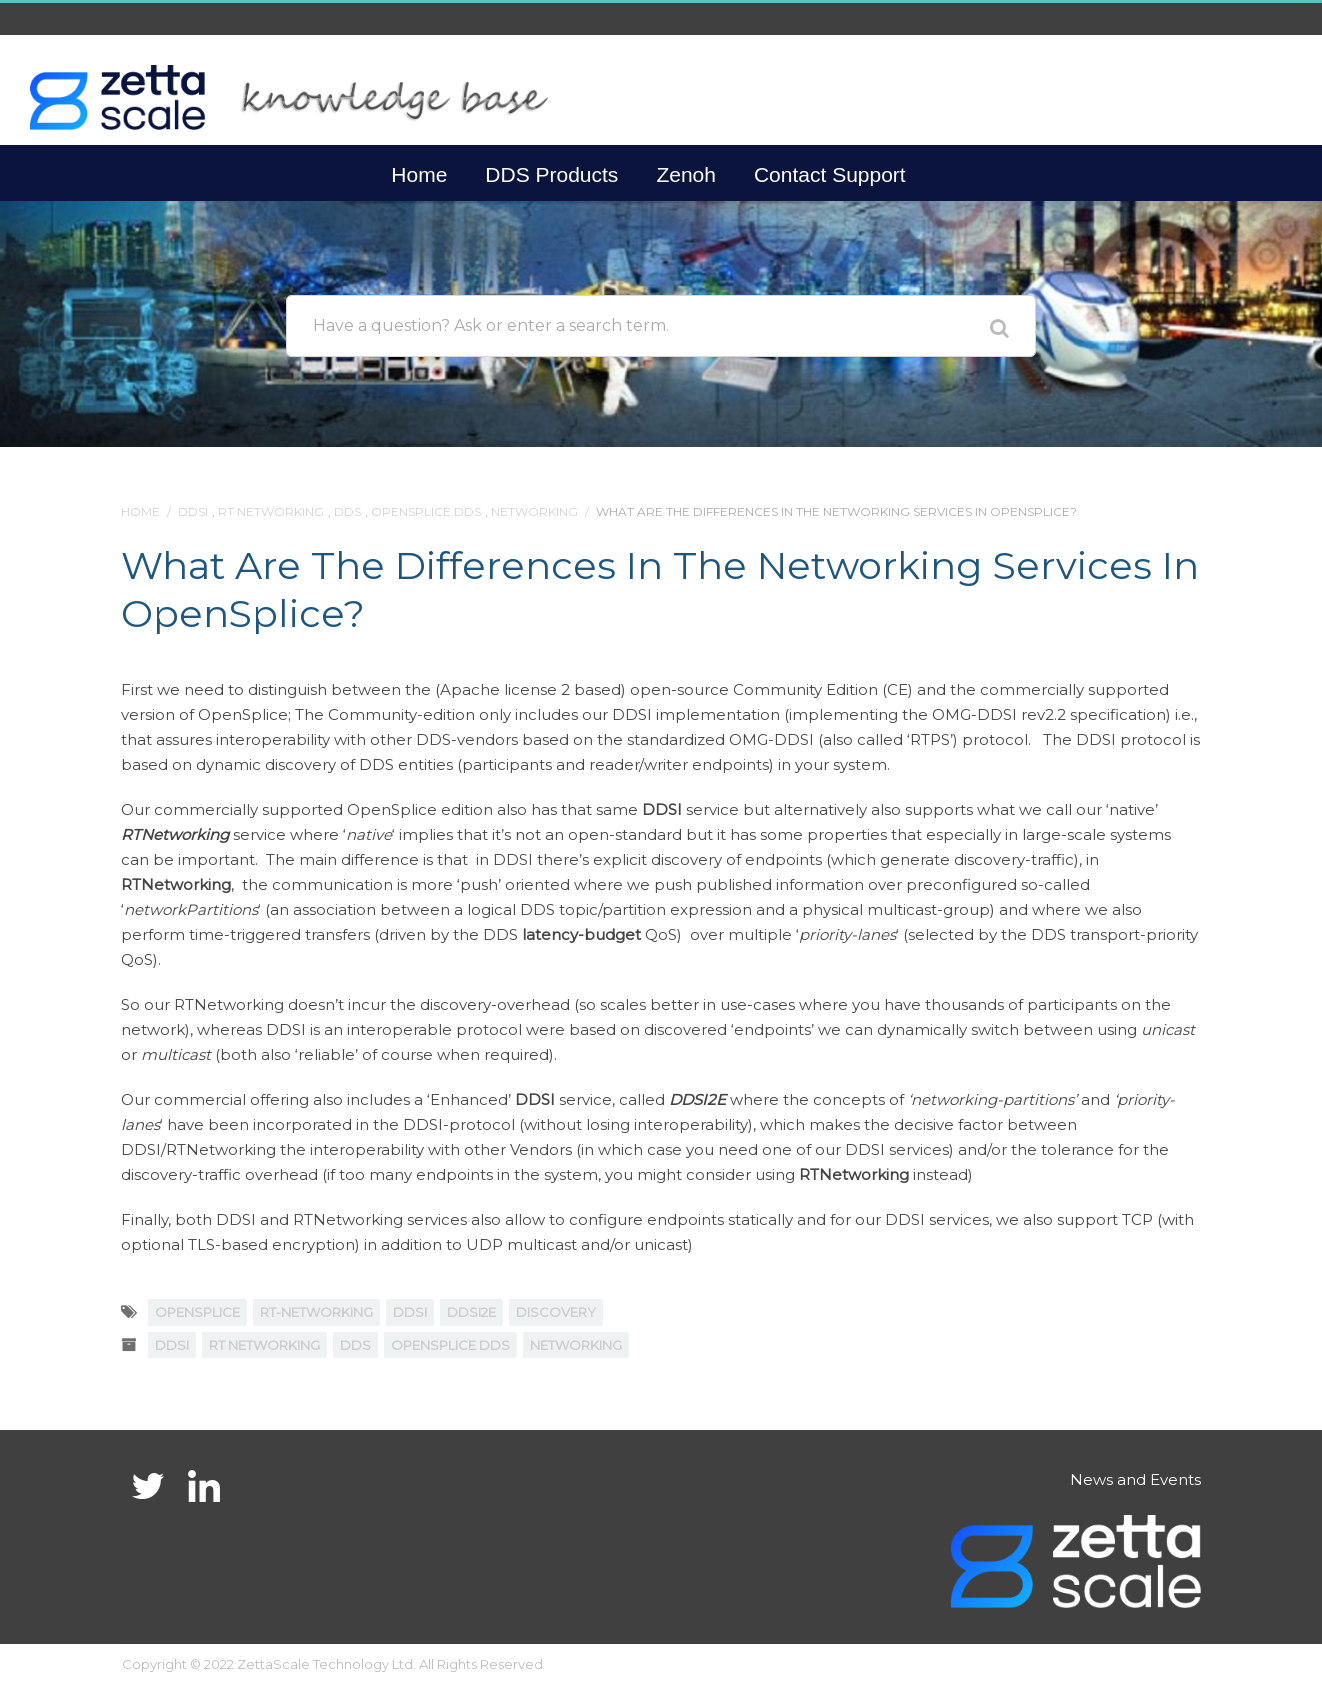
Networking (534, 511)
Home (419, 174)
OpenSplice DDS (426, 511)
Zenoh (686, 174)
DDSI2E (471, 1312)
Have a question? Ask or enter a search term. (491, 325)
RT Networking (271, 511)
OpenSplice (197, 1312)
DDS (347, 511)
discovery (556, 1312)
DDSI (193, 511)
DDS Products (551, 174)
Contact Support (830, 174)
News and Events (1135, 1479)
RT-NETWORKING (316, 1312)
